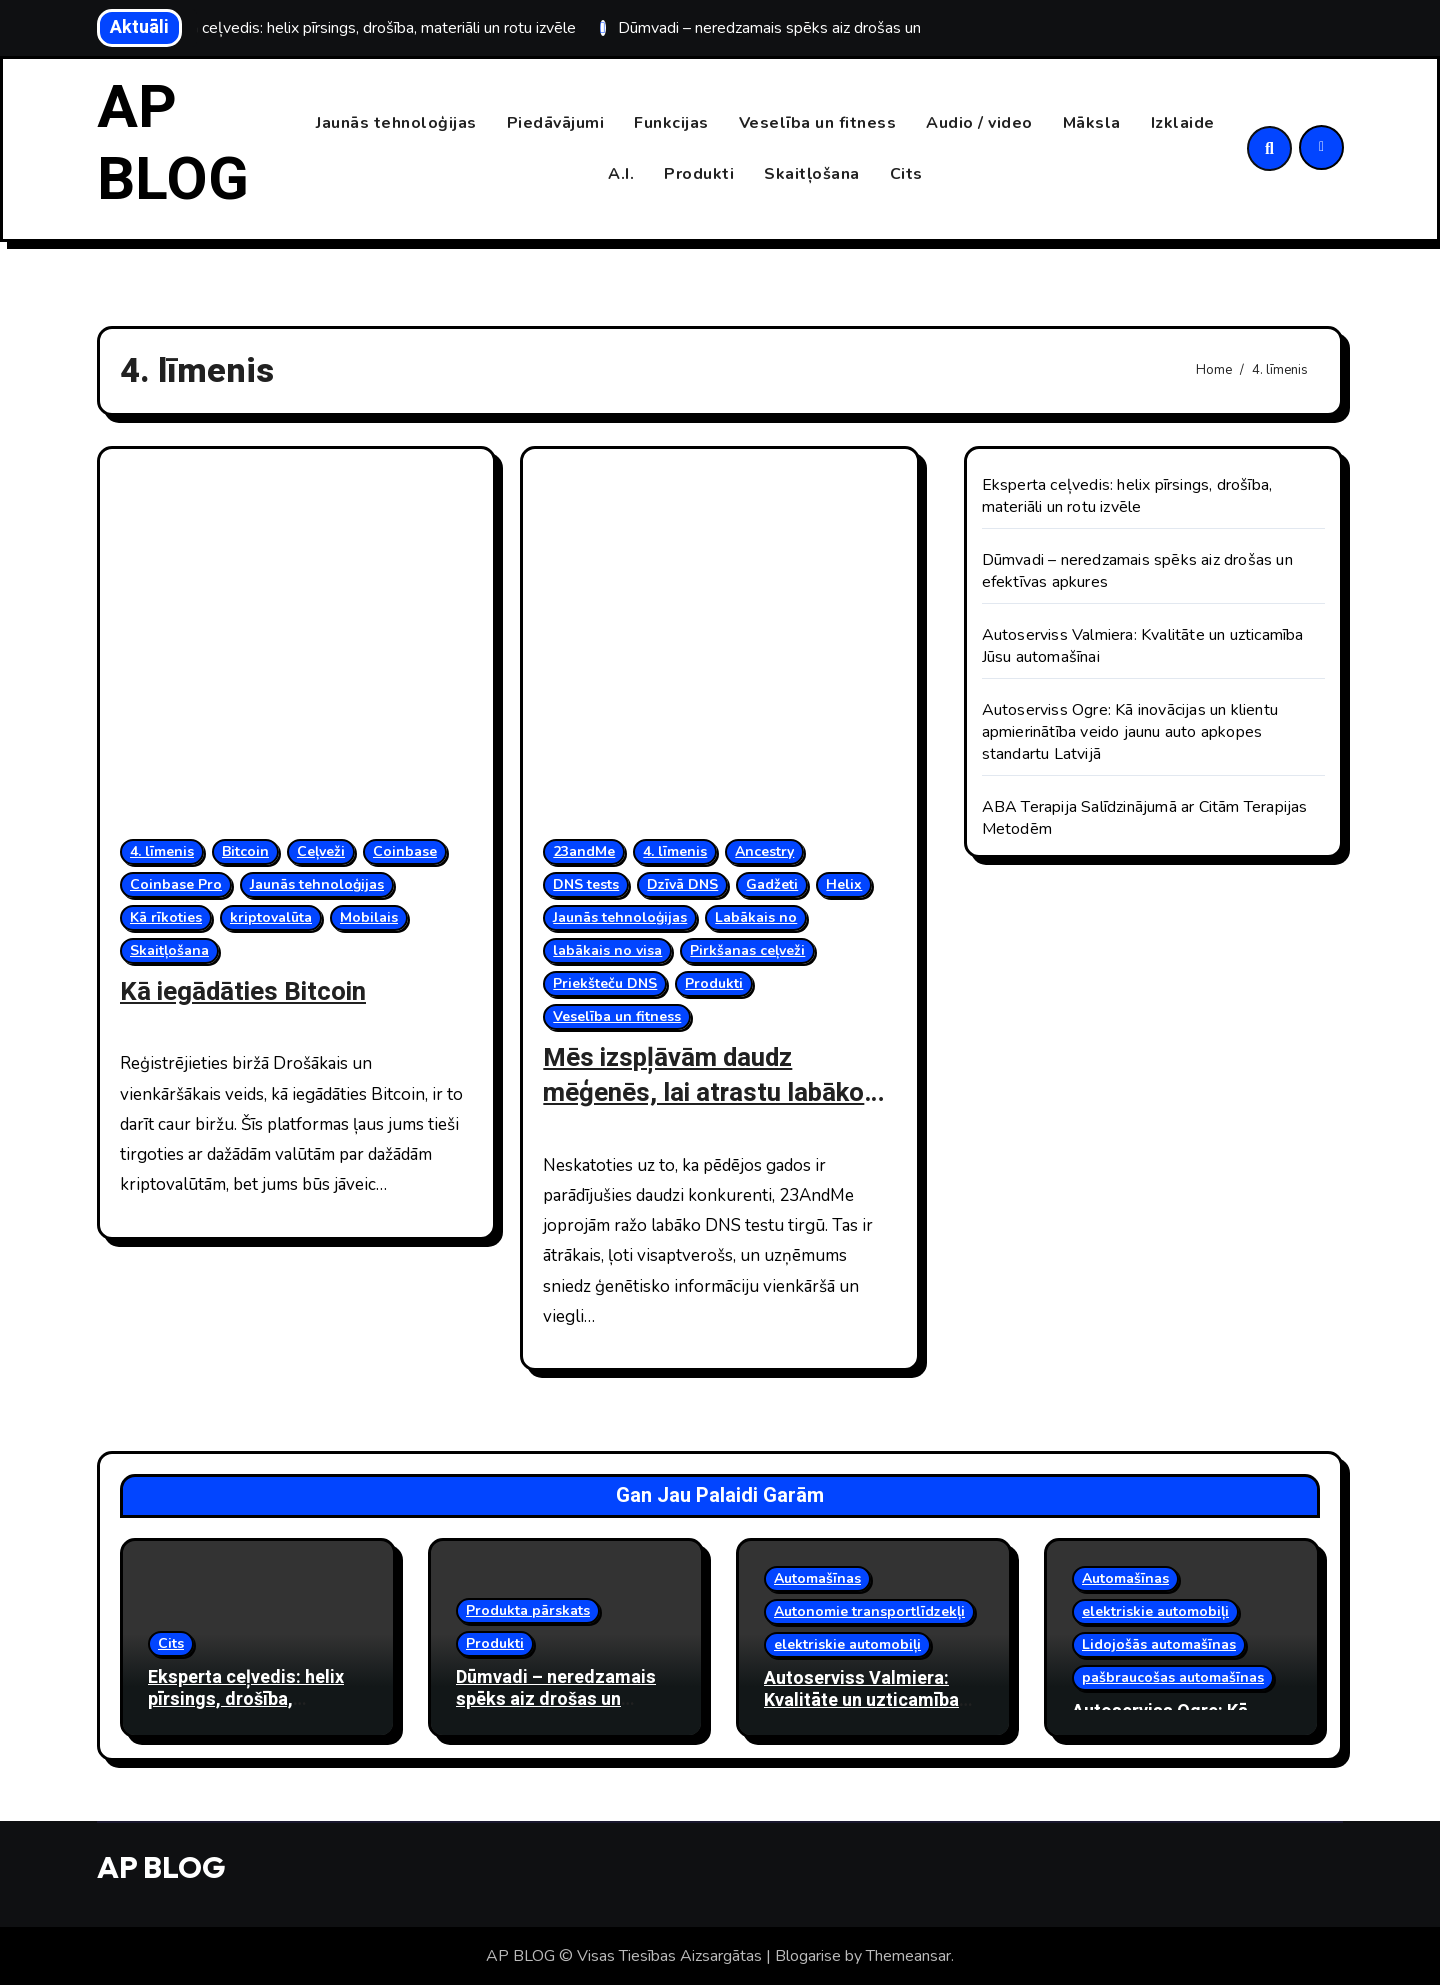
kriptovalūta (271, 917)
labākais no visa (607, 950)
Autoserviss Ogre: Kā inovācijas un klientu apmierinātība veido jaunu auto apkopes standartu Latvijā (1130, 732)
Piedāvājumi (556, 123)
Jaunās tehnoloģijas (396, 123)
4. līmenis (162, 851)
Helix (844, 884)
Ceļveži (321, 851)
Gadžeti (772, 884)
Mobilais (369, 917)
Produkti (699, 174)
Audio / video (979, 123)
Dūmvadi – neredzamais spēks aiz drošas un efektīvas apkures (556, 1699)
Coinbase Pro (176, 884)
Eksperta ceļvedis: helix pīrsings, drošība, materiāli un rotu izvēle (1127, 496)
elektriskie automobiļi (847, 1644)
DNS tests (586, 884)
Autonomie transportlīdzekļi (869, 1611)
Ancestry (764, 851)
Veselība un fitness (818, 123)
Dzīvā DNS (682, 884)
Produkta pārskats (528, 1610)
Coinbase (405, 851)
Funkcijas (671, 123)
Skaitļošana (812, 174)
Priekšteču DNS (605, 983)
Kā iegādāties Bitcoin (246, 991)
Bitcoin (245, 851)
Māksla (1092, 123)
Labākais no (756, 917)
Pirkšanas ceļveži (747, 950)
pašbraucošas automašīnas (1173, 1677)
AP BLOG (173, 144)
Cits (906, 174)
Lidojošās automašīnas (1159, 1644)
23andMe (584, 851)
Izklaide (1183, 123)
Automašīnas (817, 1578)
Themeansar (908, 1956)
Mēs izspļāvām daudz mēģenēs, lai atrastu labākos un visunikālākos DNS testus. (718, 1092)
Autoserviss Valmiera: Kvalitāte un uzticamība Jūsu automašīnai (861, 1700)
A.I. (621, 174)
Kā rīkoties (166, 917)
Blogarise (808, 1956)
